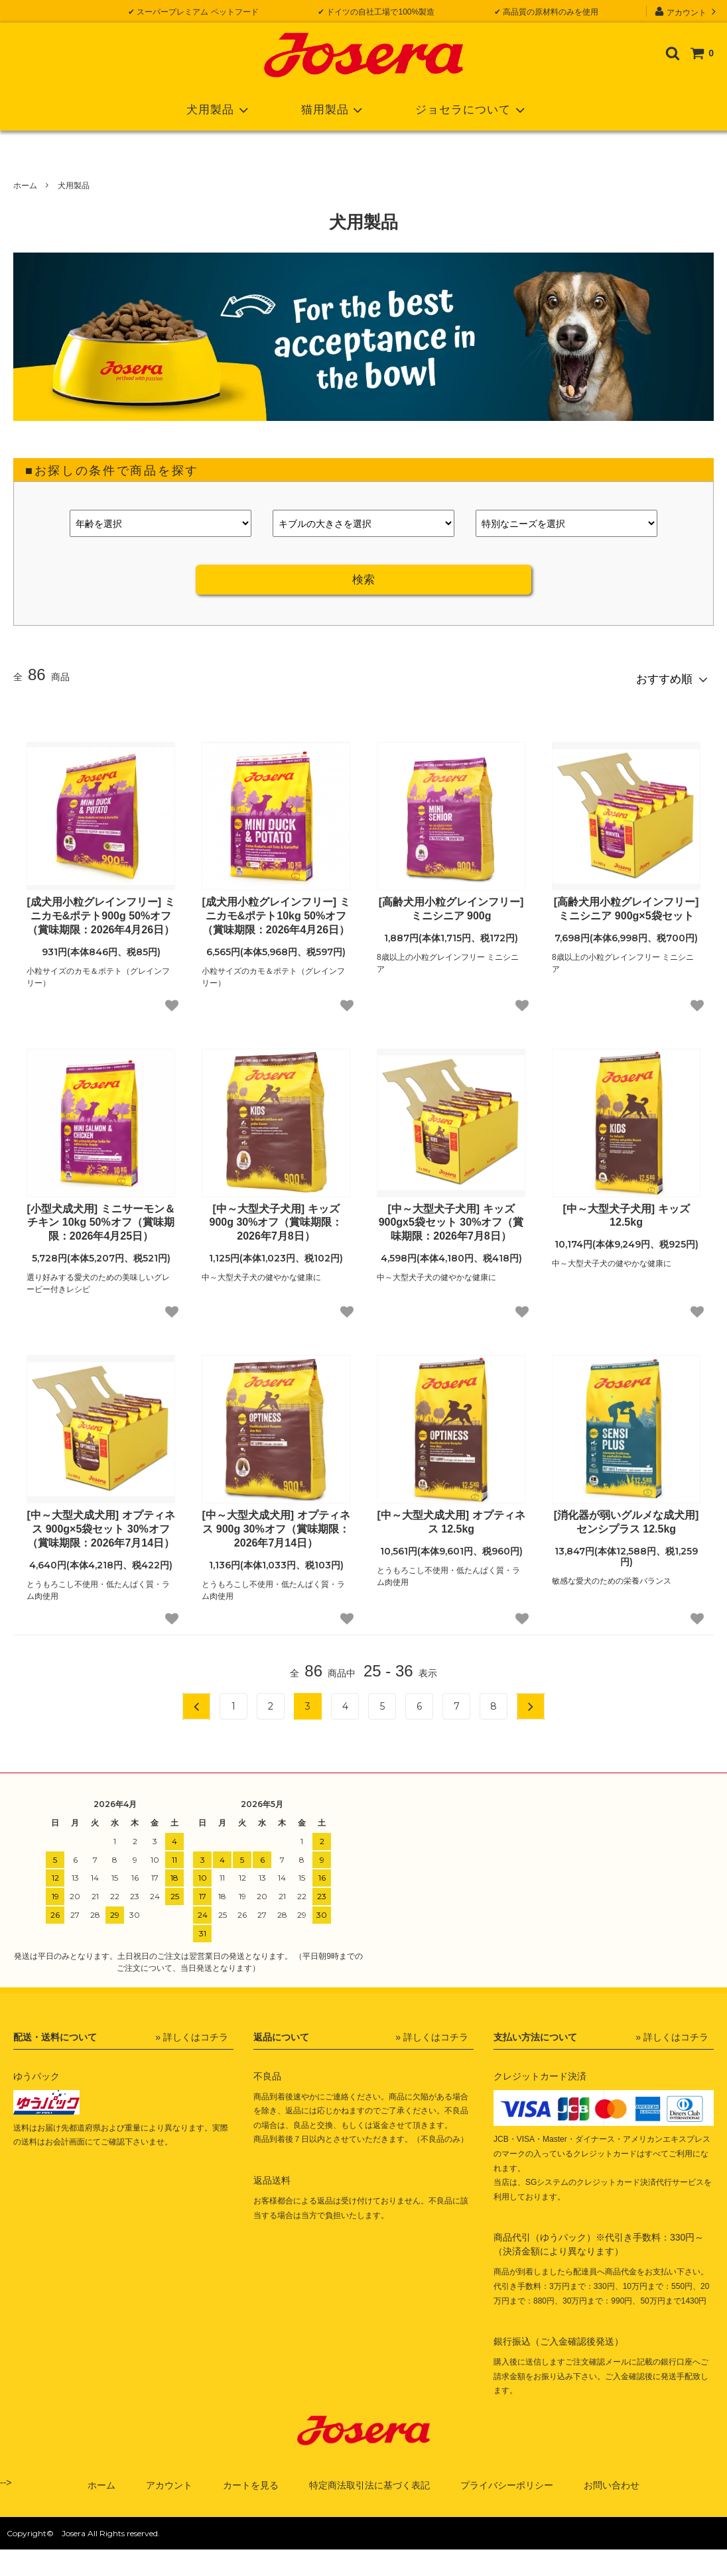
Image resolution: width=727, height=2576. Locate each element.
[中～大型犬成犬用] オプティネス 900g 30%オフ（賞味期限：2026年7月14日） (276, 1523)
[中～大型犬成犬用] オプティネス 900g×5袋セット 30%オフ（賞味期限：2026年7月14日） (100, 1523)
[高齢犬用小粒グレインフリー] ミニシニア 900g (451, 902)
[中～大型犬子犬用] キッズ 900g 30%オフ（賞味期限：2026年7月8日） (276, 1216)
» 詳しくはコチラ (191, 2030)
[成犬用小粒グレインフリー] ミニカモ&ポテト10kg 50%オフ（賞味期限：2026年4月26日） (276, 909)
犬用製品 (219, 109)
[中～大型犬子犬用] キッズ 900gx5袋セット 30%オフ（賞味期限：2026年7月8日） (451, 1216)
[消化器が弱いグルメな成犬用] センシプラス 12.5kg (626, 1516)
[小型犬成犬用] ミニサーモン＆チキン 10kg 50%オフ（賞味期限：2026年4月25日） (100, 1216)
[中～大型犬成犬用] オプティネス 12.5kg (451, 1516)
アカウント (687, 11)
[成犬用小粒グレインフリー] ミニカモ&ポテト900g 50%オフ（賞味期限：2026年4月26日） (100, 909)
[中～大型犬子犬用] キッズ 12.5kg (625, 1209)
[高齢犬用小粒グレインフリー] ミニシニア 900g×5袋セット (626, 902)
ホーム (25, 185)
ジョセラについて (472, 109)
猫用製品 (334, 109)
